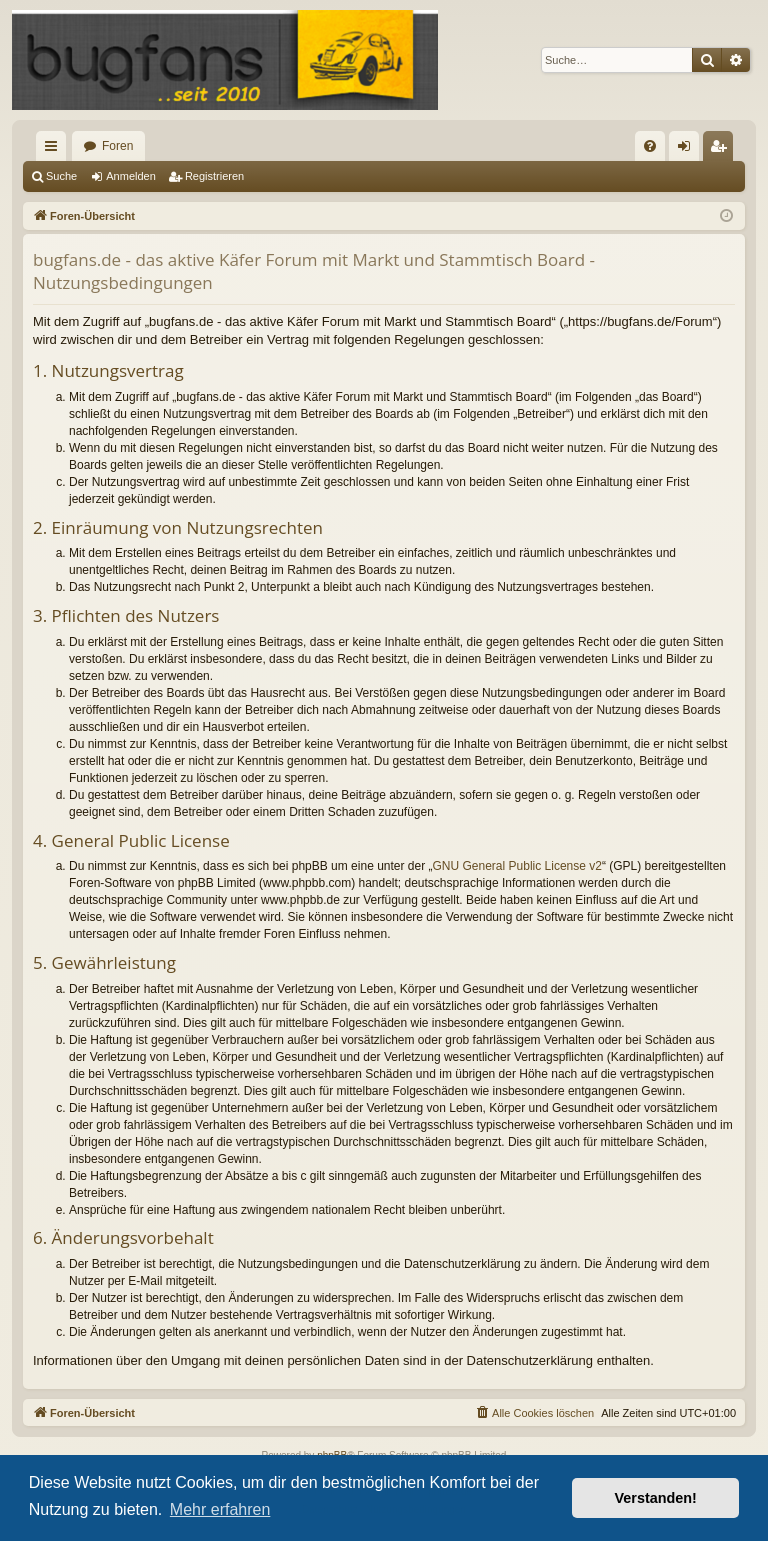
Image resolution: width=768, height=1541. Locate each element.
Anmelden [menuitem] (688, 150)
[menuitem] (650, 146)
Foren (117, 146)
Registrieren (214, 176)
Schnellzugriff (55, 150)
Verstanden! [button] (656, 1498)
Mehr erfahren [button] (220, 1509)
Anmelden (131, 176)
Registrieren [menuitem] (722, 150)
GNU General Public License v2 (517, 866)
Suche (61, 176)
